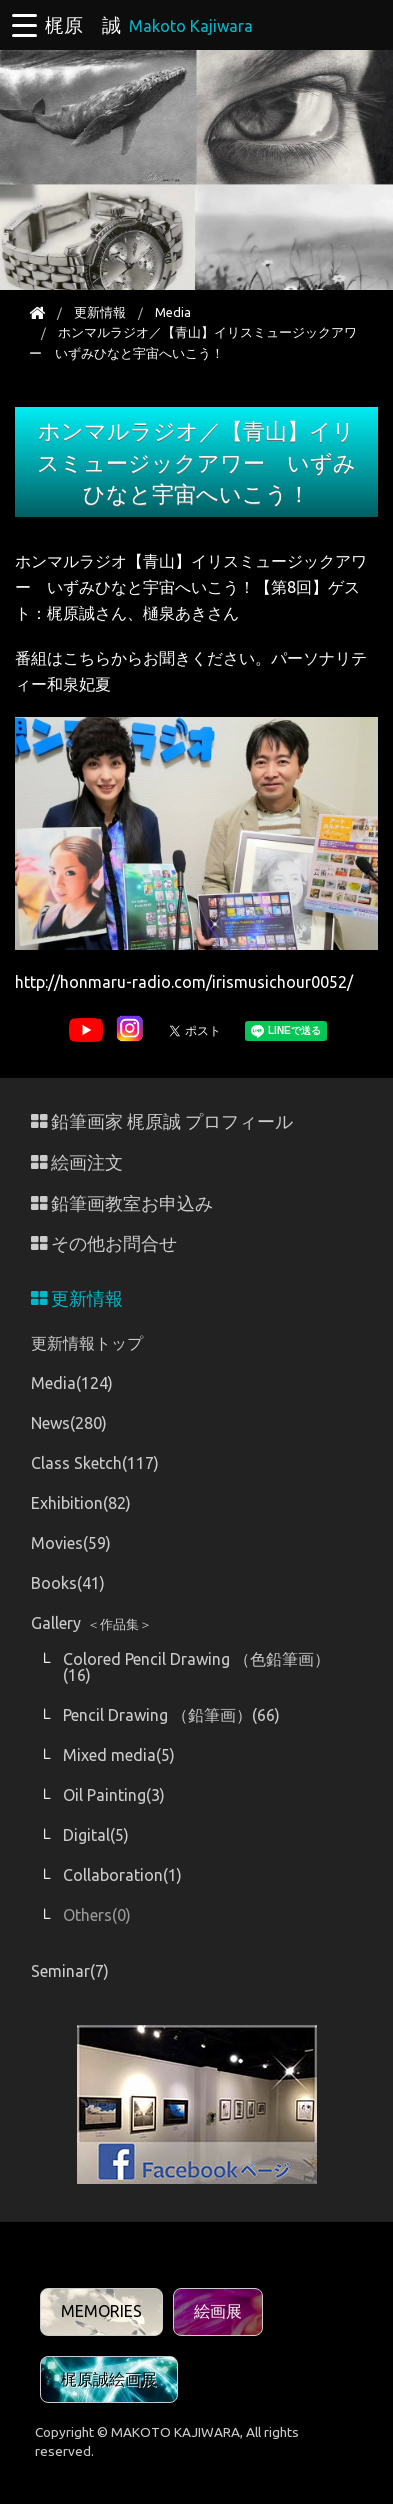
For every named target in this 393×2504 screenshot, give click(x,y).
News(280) (69, 1423)
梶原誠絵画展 (109, 2379)
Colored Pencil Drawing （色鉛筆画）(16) (196, 1667)
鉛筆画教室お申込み (122, 1203)
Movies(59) (71, 1543)
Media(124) (72, 1383)
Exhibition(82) (81, 1503)
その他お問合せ (104, 1243)
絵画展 (218, 2311)
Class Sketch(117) (95, 1463)
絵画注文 (77, 1162)
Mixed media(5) (119, 1755)
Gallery (91, 1623)
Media (173, 312)
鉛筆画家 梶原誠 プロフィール (162, 1121)
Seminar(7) (70, 1971)
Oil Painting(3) (114, 1795)
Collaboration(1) (122, 1875)
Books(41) (68, 1583)
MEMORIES (101, 2311)
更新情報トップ (87, 1343)
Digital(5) (96, 1835)
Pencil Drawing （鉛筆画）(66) (171, 1715)
